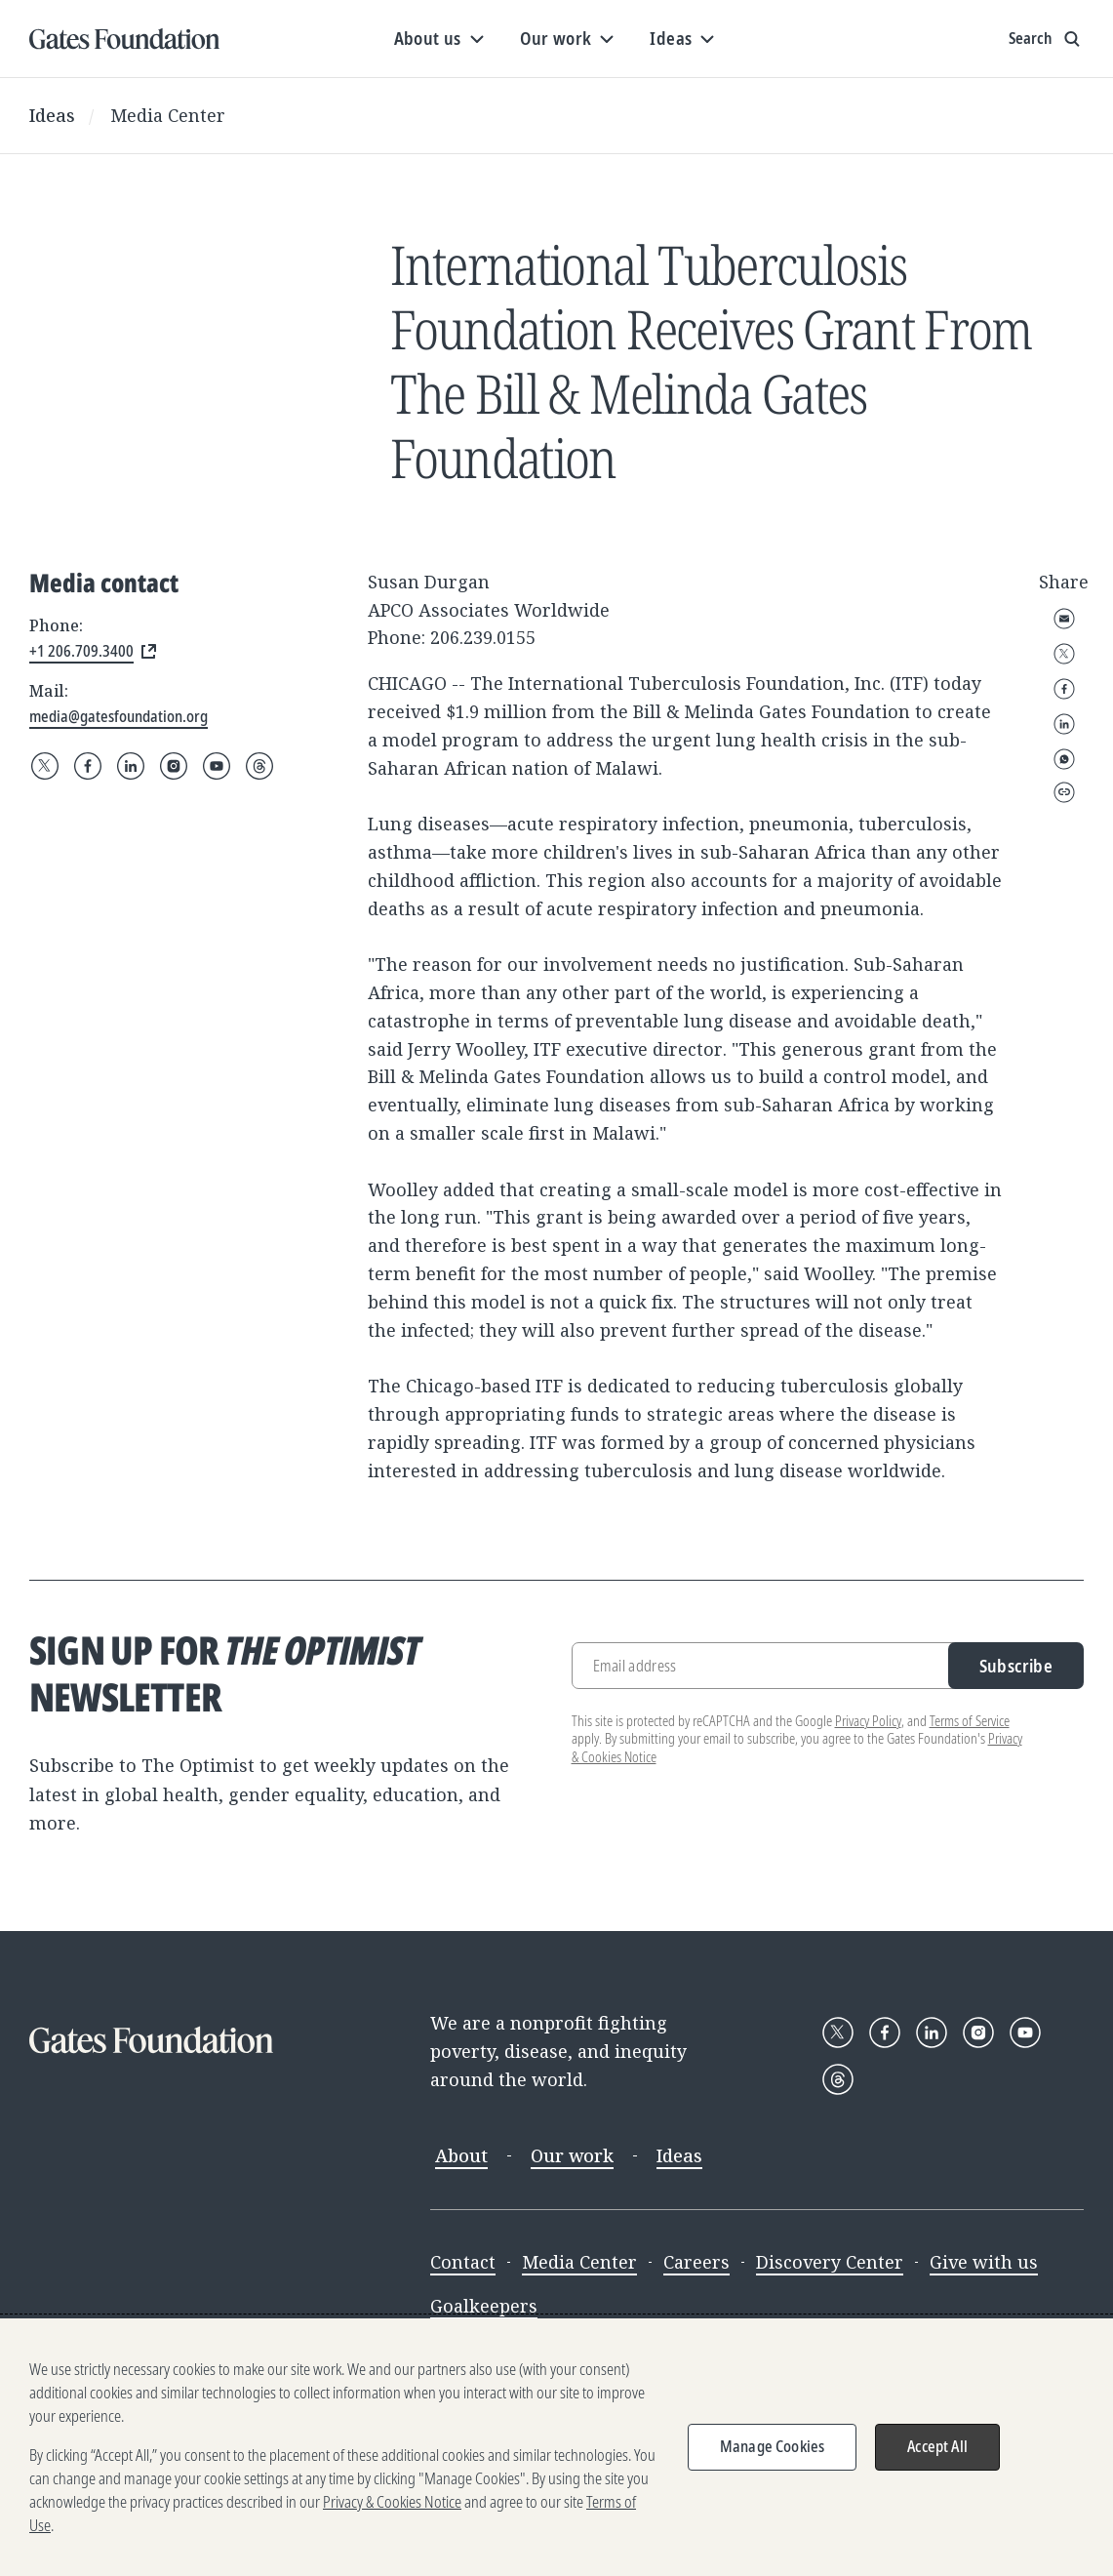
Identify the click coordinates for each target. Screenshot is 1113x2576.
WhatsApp (1064, 759)
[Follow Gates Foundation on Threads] (259, 766)
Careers (696, 2262)
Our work (572, 2155)
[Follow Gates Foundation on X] (44, 766)
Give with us (984, 2262)
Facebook (1064, 689)
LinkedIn (1064, 724)
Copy (1064, 792)
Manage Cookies (772, 2446)
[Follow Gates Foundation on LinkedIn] (130, 766)
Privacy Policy (868, 1720)
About (461, 2155)
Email (1064, 618)
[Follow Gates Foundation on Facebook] (87, 766)
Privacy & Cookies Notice (392, 2502)
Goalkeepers (483, 2305)
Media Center (167, 115)
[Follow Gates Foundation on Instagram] (173, 766)
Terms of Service (970, 1720)
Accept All (937, 2446)
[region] (556, 2447)
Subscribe (1016, 1665)
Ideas (52, 115)
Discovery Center (829, 2262)
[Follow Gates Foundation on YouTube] (216, 766)
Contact (463, 2262)
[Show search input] (1046, 39)
